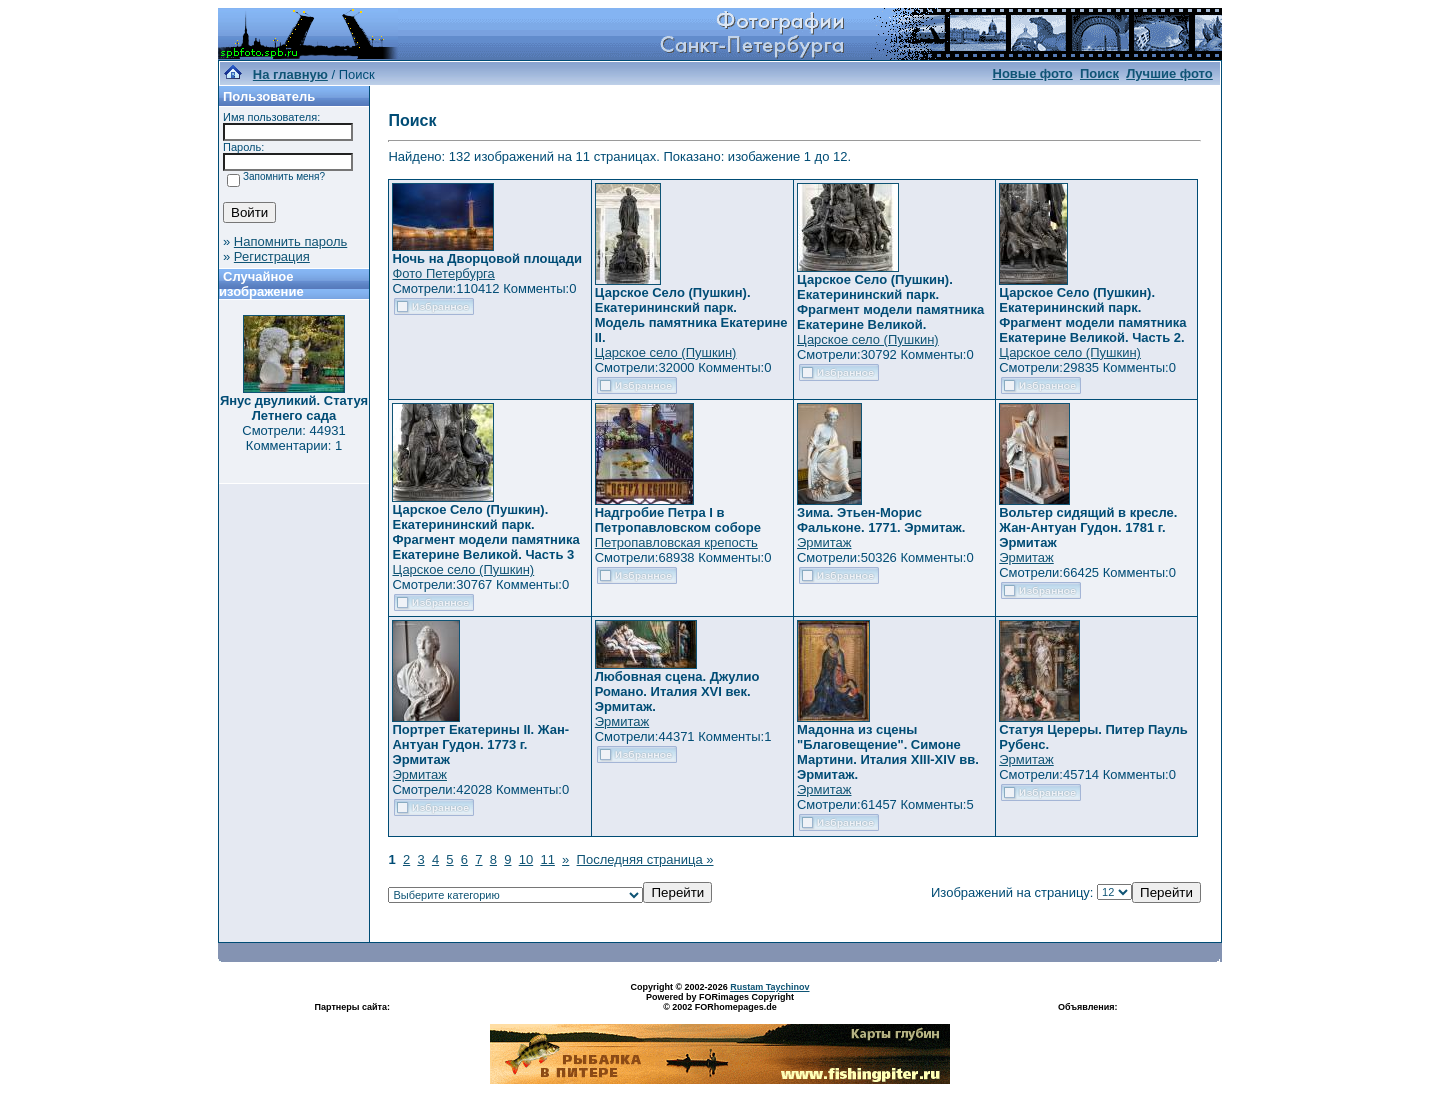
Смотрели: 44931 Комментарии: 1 (293, 438)
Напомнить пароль (290, 241)
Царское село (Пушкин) (666, 352)
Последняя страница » (645, 859)
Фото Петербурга (443, 273)
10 (526, 859)
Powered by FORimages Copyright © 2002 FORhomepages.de (720, 1002)
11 (547, 859)
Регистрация (272, 256)
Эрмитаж (824, 542)
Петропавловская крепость (676, 542)
